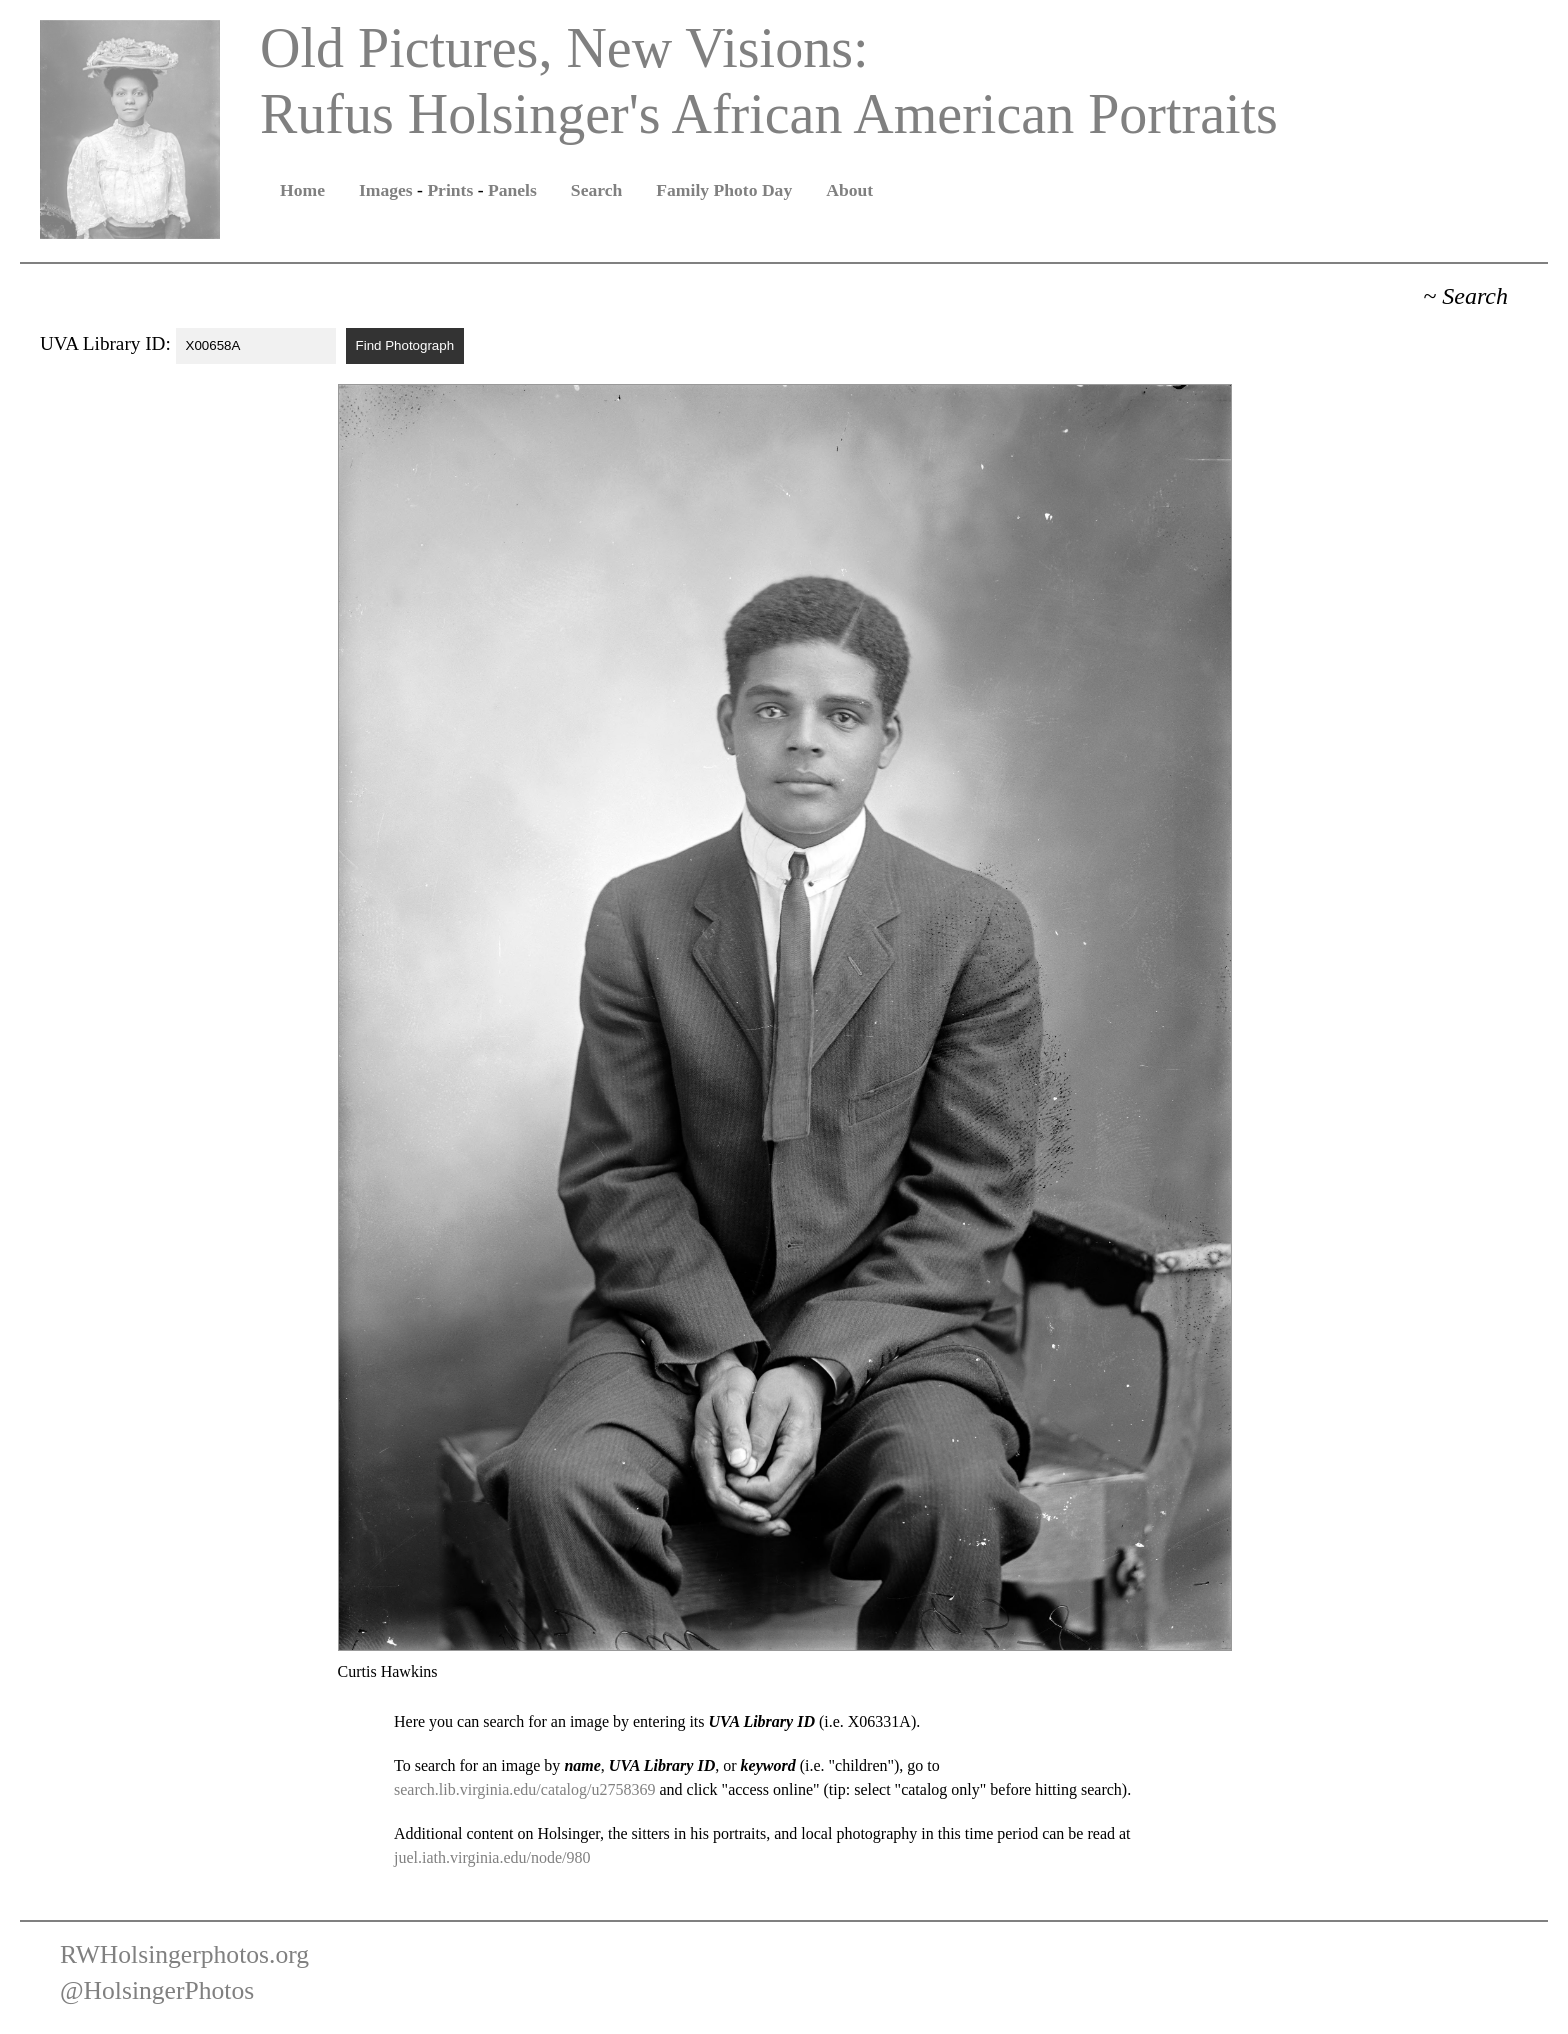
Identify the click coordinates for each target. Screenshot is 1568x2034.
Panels (512, 190)
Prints (450, 190)
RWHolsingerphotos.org (184, 1954)
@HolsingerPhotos (157, 1990)
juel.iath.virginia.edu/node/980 (492, 1857)
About (849, 190)
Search (596, 190)
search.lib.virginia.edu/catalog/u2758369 (524, 1789)
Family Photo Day (724, 190)
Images (386, 190)
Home (302, 190)
